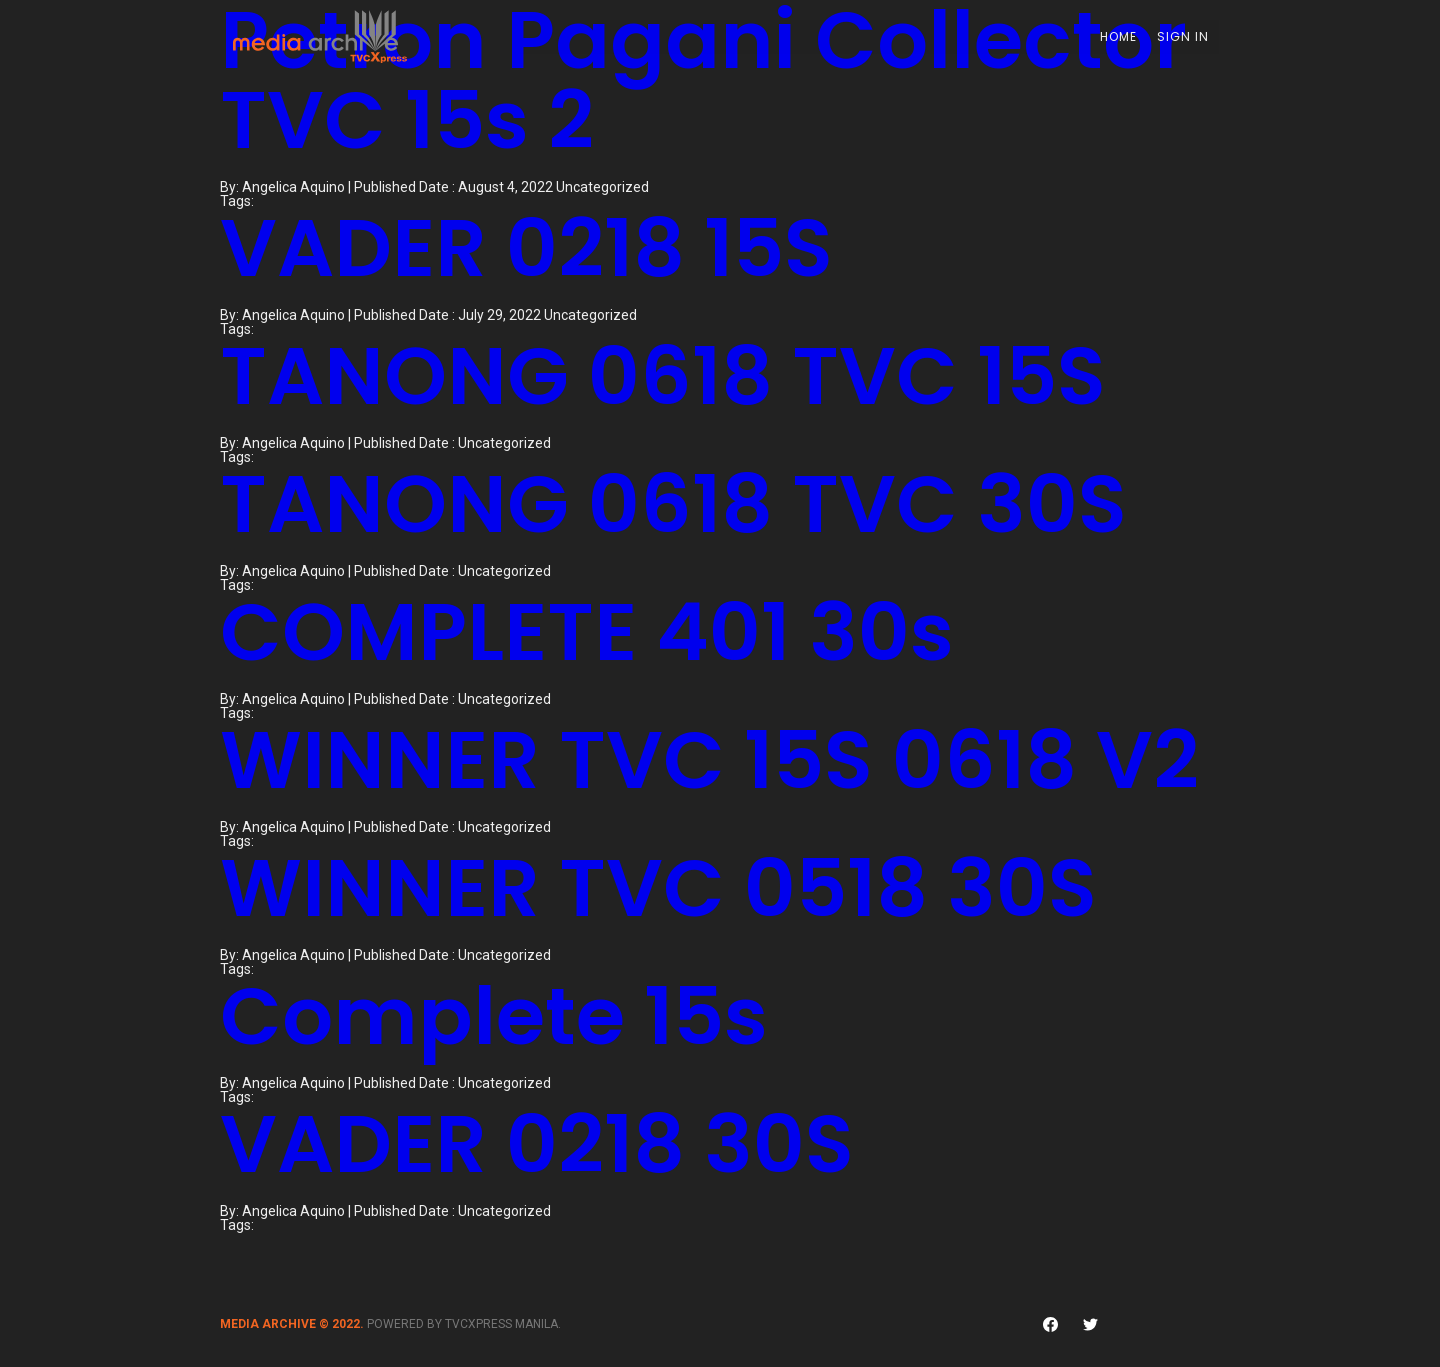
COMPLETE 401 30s (587, 632)
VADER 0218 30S (537, 1144)
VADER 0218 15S (526, 248)
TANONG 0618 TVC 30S (673, 504)
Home (1121, 36)
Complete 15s (494, 1016)
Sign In (1185, 36)
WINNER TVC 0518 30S (658, 888)
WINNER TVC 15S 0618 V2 (709, 760)
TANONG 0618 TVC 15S (663, 376)
